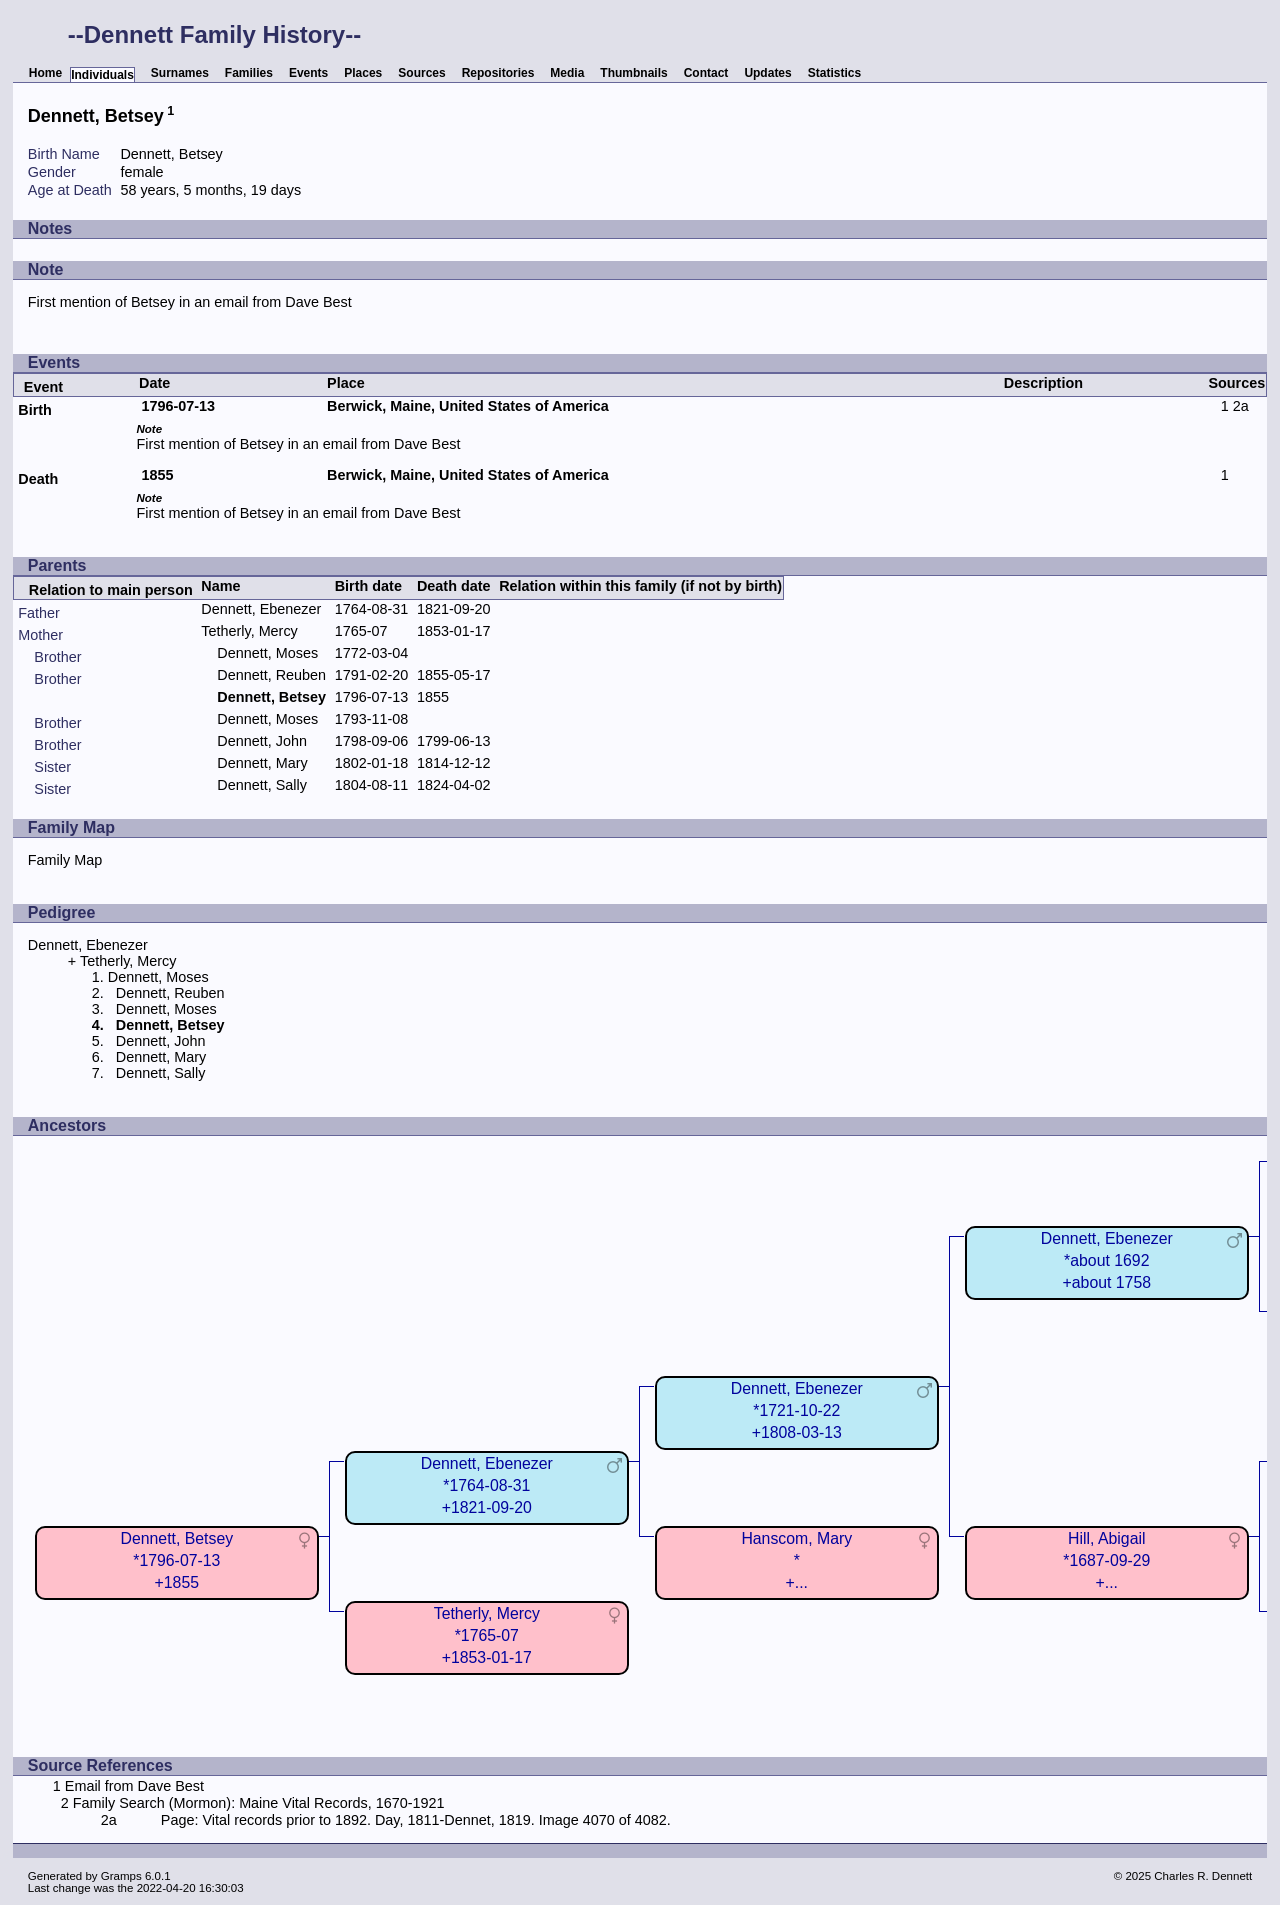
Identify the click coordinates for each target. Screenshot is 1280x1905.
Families (249, 73)
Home (45, 73)
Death (38, 479)
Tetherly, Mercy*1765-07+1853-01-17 (487, 1635)
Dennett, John (262, 741)
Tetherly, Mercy (249, 631)
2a (1241, 406)
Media (567, 73)
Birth (35, 410)
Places (363, 73)
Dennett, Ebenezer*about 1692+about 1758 (1107, 1260)
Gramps (121, 1876)
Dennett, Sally (262, 785)
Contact (706, 73)
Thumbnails (633, 73)
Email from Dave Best (134, 1786)
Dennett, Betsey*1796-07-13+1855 (176, 1560)
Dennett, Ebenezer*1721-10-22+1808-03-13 (797, 1410)
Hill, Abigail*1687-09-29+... (1106, 1560)
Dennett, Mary (262, 763)
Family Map (65, 860)
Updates (767, 73)
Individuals (102, 75)
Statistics (834, 73)
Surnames (180, 73)
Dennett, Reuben (271, 675)
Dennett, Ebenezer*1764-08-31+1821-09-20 (487, 1485)
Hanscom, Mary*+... (796, 1560)
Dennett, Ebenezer (261, 609)
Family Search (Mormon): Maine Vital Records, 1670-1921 (259, 1803)
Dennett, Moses (267, 653)
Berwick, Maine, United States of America (468, 406)
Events (308, 73)
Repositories (498, 73)
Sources (421, 73)
